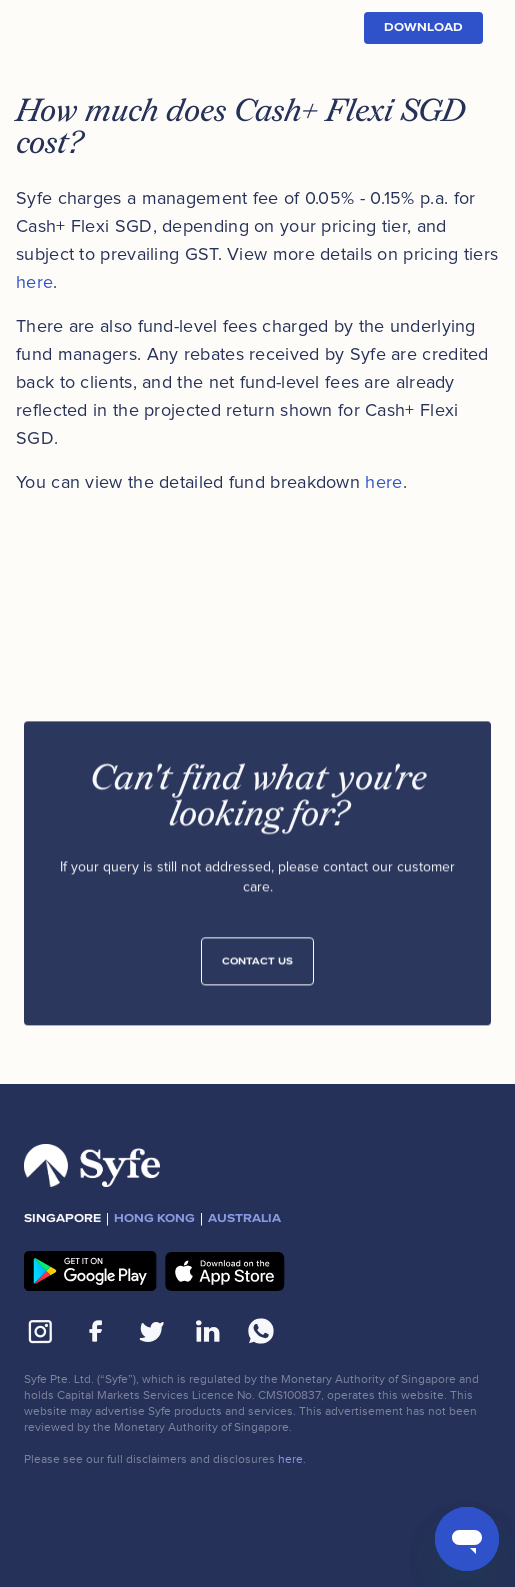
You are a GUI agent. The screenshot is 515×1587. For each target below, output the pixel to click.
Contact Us (257, 966)
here (34, 282)
